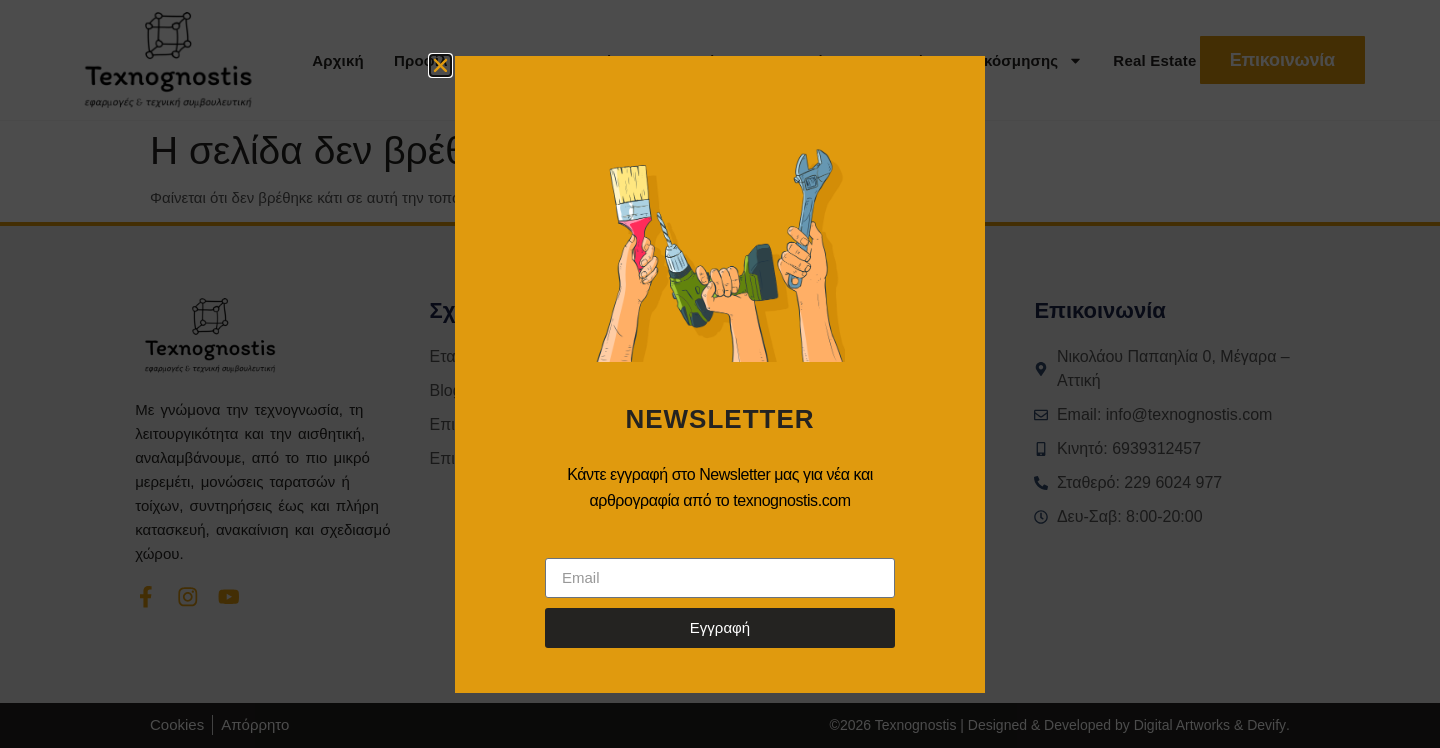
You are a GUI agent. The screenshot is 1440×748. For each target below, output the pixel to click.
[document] (720, 374)
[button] (440, 65)
